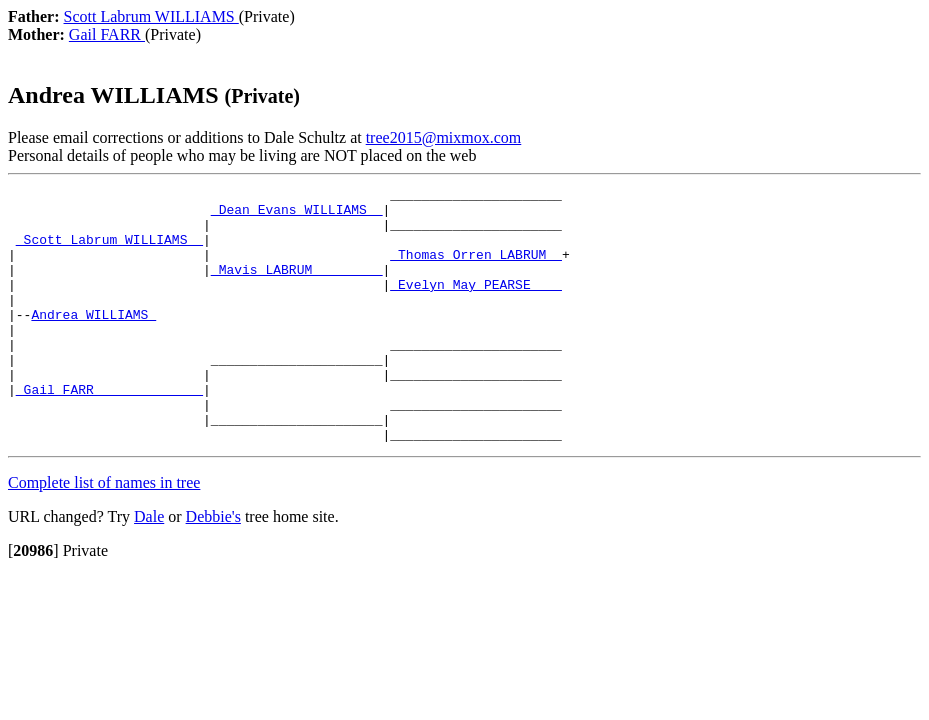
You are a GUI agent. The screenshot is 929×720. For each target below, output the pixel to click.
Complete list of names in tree (104, 533)
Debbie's (213, 567)
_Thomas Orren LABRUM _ (476, 269)
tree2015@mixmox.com (444, 137)
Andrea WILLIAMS (93, 341)
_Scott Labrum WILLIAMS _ (109, 251)
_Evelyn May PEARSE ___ (476, 305)
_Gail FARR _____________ (109, 431)
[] (33, 601)
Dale (149, 567)
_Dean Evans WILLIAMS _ (297, 215)
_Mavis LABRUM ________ (297, 287)
